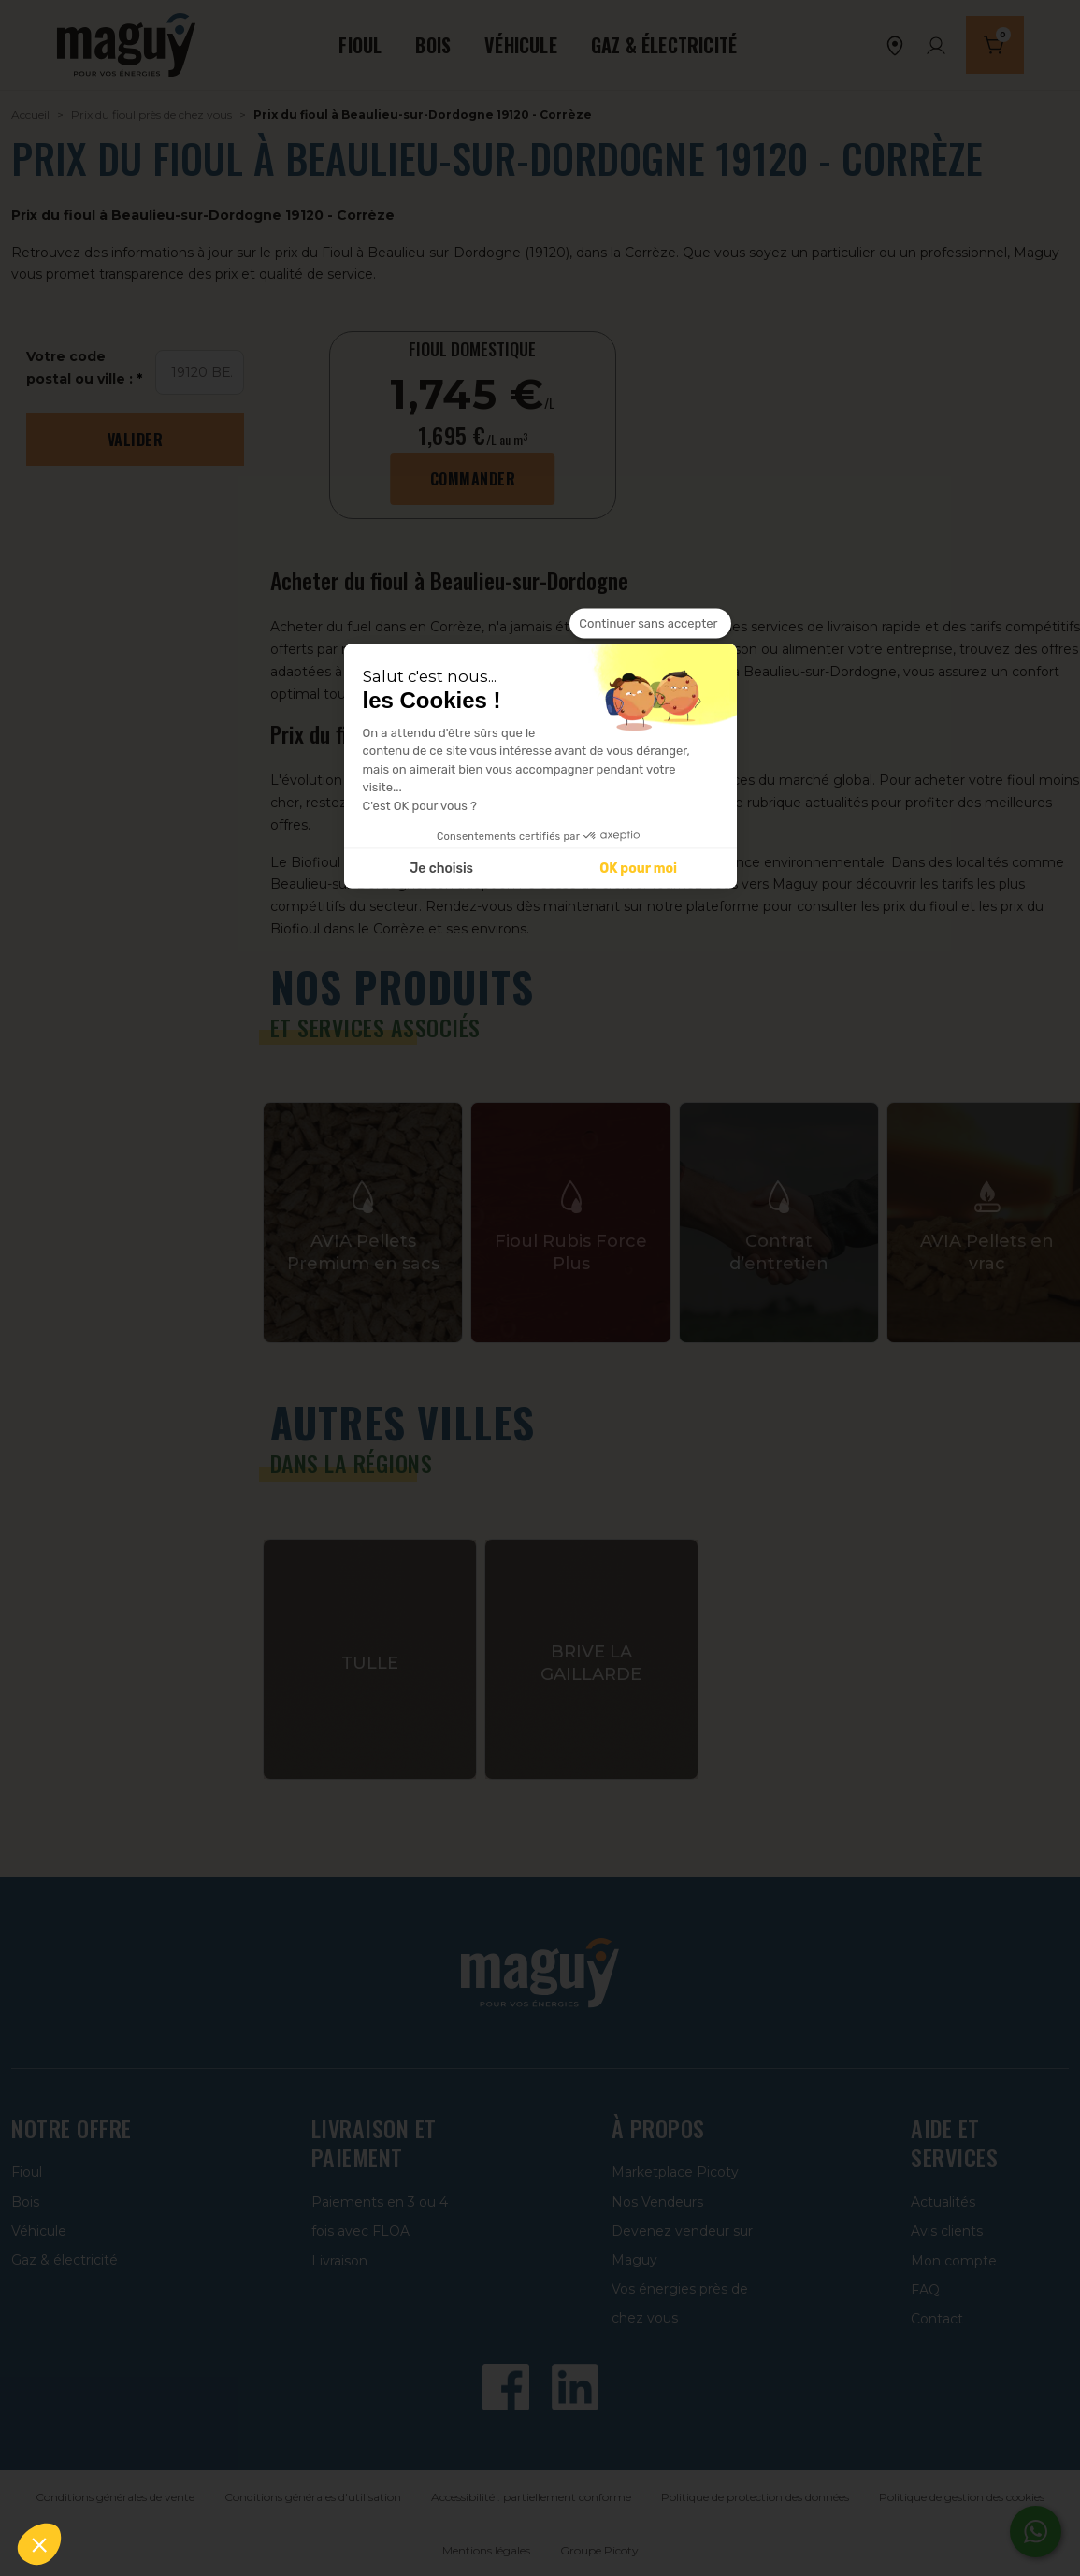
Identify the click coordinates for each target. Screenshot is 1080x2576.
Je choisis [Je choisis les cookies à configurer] (441, 868)
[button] (39, 2544)
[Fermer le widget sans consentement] (649, 624)
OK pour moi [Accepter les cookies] (638, 868)
